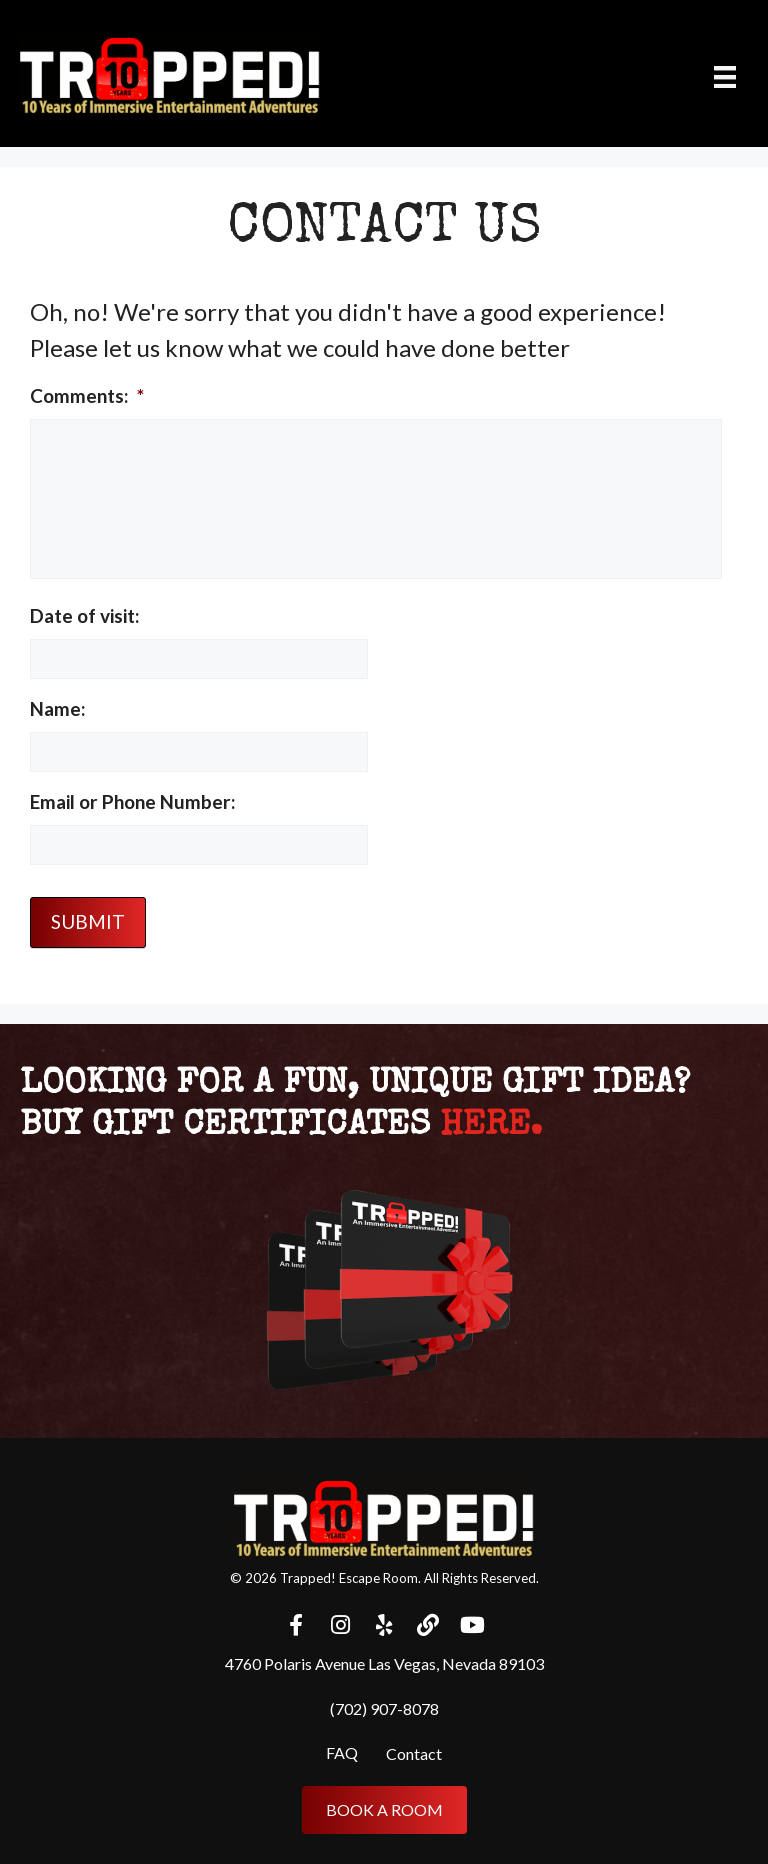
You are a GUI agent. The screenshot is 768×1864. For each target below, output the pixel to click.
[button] (296, 1625)
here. (491, 1126)
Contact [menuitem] (414, 1753)
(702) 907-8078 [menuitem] (384, 1708)
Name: (58, 708)
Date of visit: (85, 615)
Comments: (87, 395)
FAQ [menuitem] (342, 1752)
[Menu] (725, 75)
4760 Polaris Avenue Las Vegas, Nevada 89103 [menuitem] (384, 1663)
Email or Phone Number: (133, 801)
